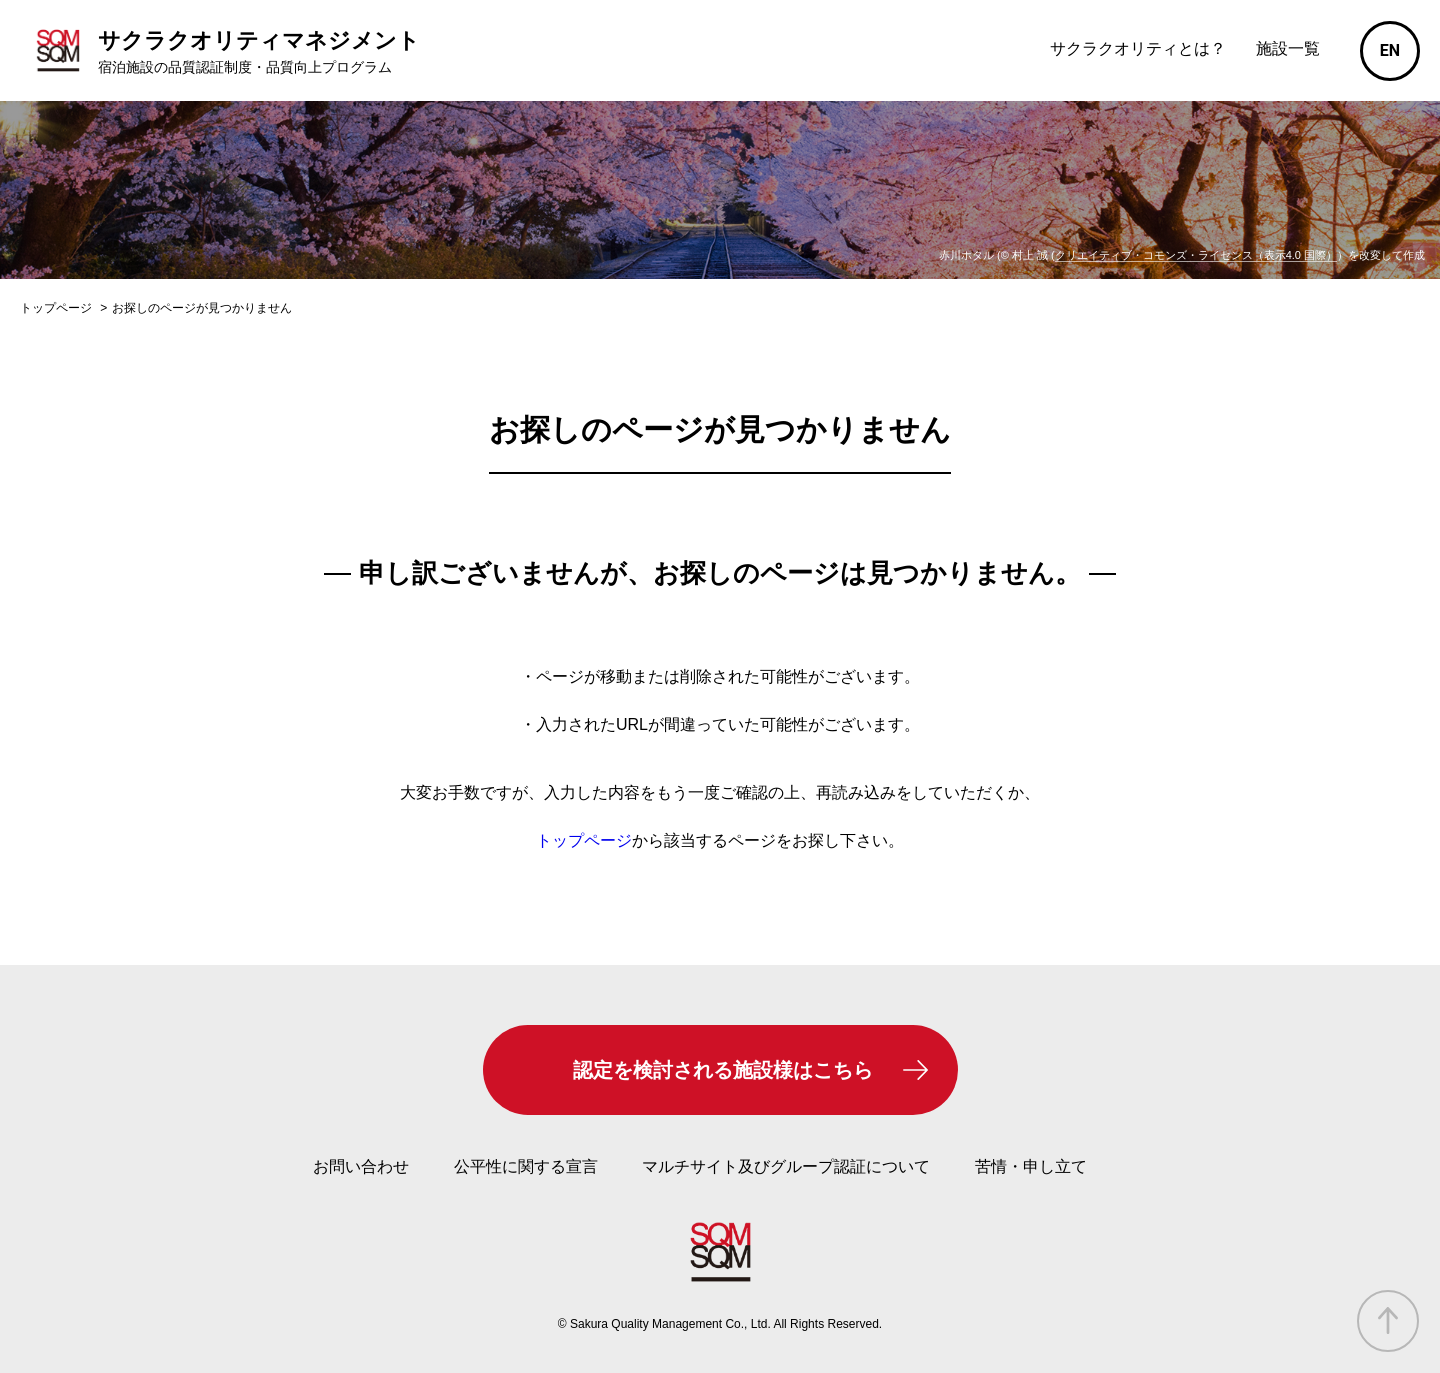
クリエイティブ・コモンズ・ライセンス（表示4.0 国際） (1196, 255)
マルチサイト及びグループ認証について (786, 1166)
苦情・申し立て (1031, 1166)
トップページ (584, 840)
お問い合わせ (361, 1166)
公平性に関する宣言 (526, 1166)
